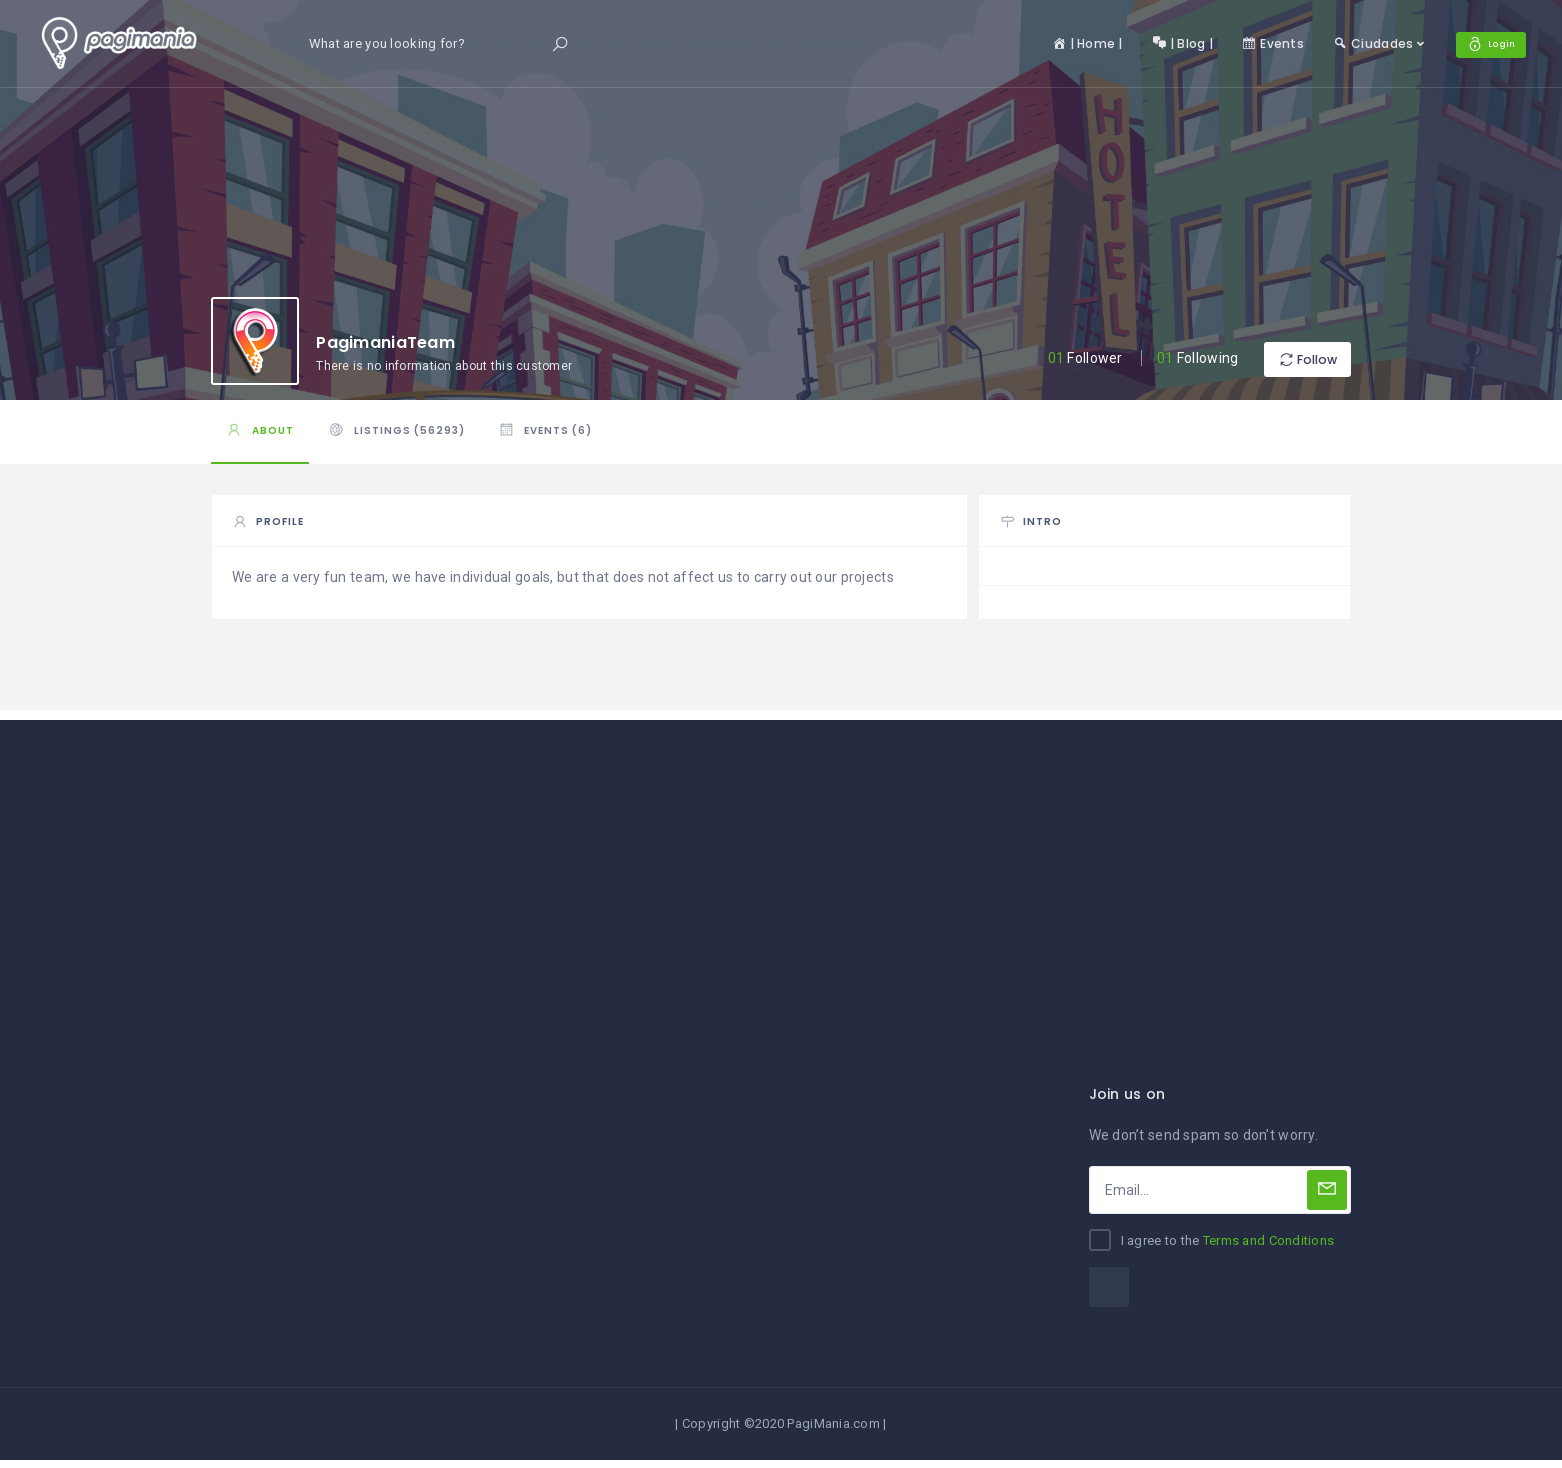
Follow (1291, 359)
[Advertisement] (781, 869)
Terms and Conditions (1269, 1249)
